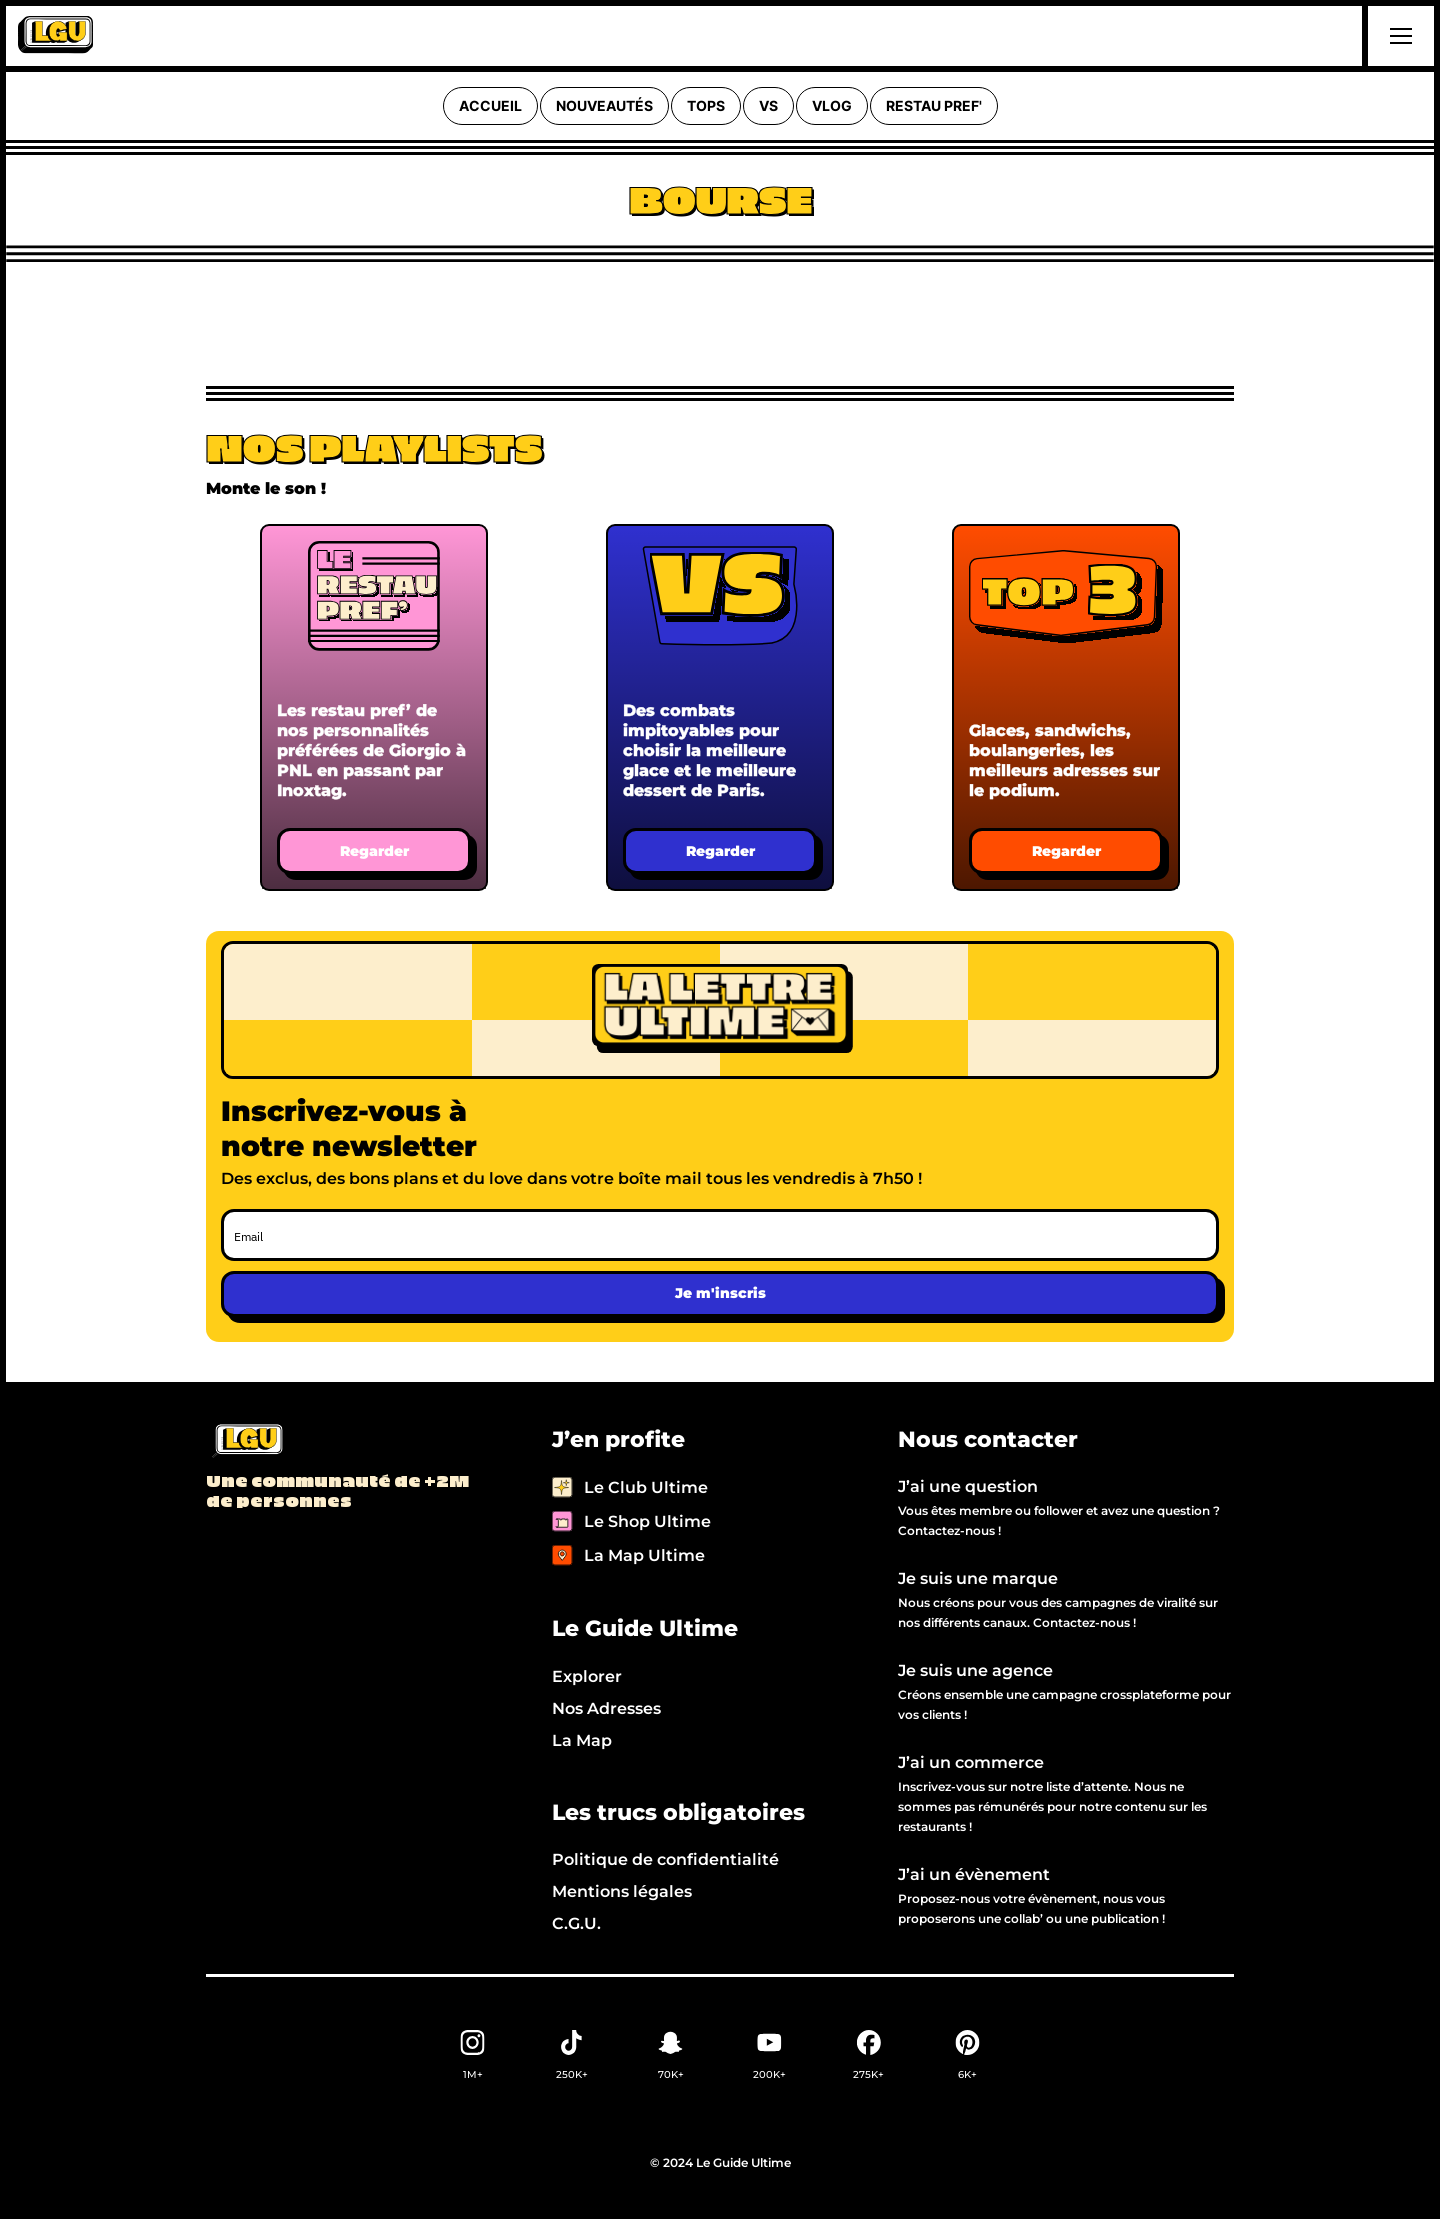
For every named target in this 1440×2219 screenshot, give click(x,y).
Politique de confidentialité (665, 1859)
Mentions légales (622, 1891)
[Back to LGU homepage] (246, 1442)
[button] (1398, 36)
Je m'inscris (720, 1293)
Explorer (587, 1676)
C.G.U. (576, 1923)
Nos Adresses (606, 1708)
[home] (55, 36)
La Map (582, 1740)
